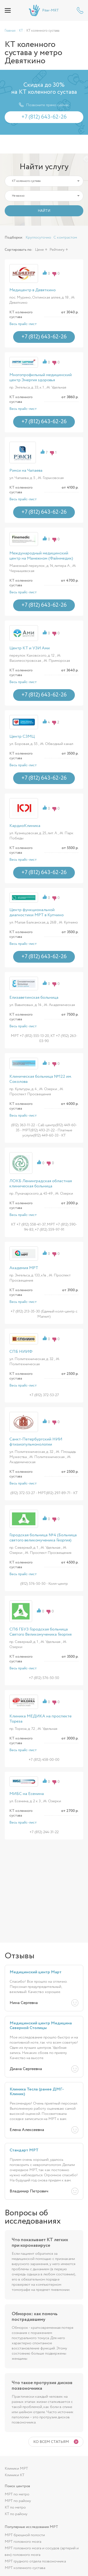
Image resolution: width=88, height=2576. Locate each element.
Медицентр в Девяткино (32, 290)
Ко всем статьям (51, 2442)
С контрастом (65, 237)
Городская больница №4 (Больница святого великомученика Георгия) (43, 1538)
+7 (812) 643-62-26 (80, 10)
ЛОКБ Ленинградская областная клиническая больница (40, 1183)
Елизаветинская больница (33, 997)
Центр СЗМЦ (22, 736)
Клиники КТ (14, 2475)
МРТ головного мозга (23, 2541)
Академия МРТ (23, 1268)
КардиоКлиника (24, 825)
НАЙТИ (44, 211)
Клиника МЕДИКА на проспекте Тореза (40, 1719)
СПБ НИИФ (20, 1351)
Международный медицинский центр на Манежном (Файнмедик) (41, 556)
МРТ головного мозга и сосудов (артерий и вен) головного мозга (42, 2551)
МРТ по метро (17, 2494)
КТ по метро (15, 2507)
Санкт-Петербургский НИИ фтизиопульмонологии (35, 1442)
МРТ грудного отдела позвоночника (35, 2561)
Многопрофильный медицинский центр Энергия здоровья (40, 377)
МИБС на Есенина (26, 1793)
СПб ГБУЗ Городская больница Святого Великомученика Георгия (40, 1632)
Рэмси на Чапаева (25, 470)
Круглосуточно (38, 237)
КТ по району (16, 2514)
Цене (39, 249)
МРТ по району (18, 2501)
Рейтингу (57, 249)
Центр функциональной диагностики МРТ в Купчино (36, 912)
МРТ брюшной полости (25, 2535)
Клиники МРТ (16, 2468)
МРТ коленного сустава (25, 2568)
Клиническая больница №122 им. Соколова (40, 1079)
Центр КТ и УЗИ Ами (29, 648)
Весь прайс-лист (23, 324)
